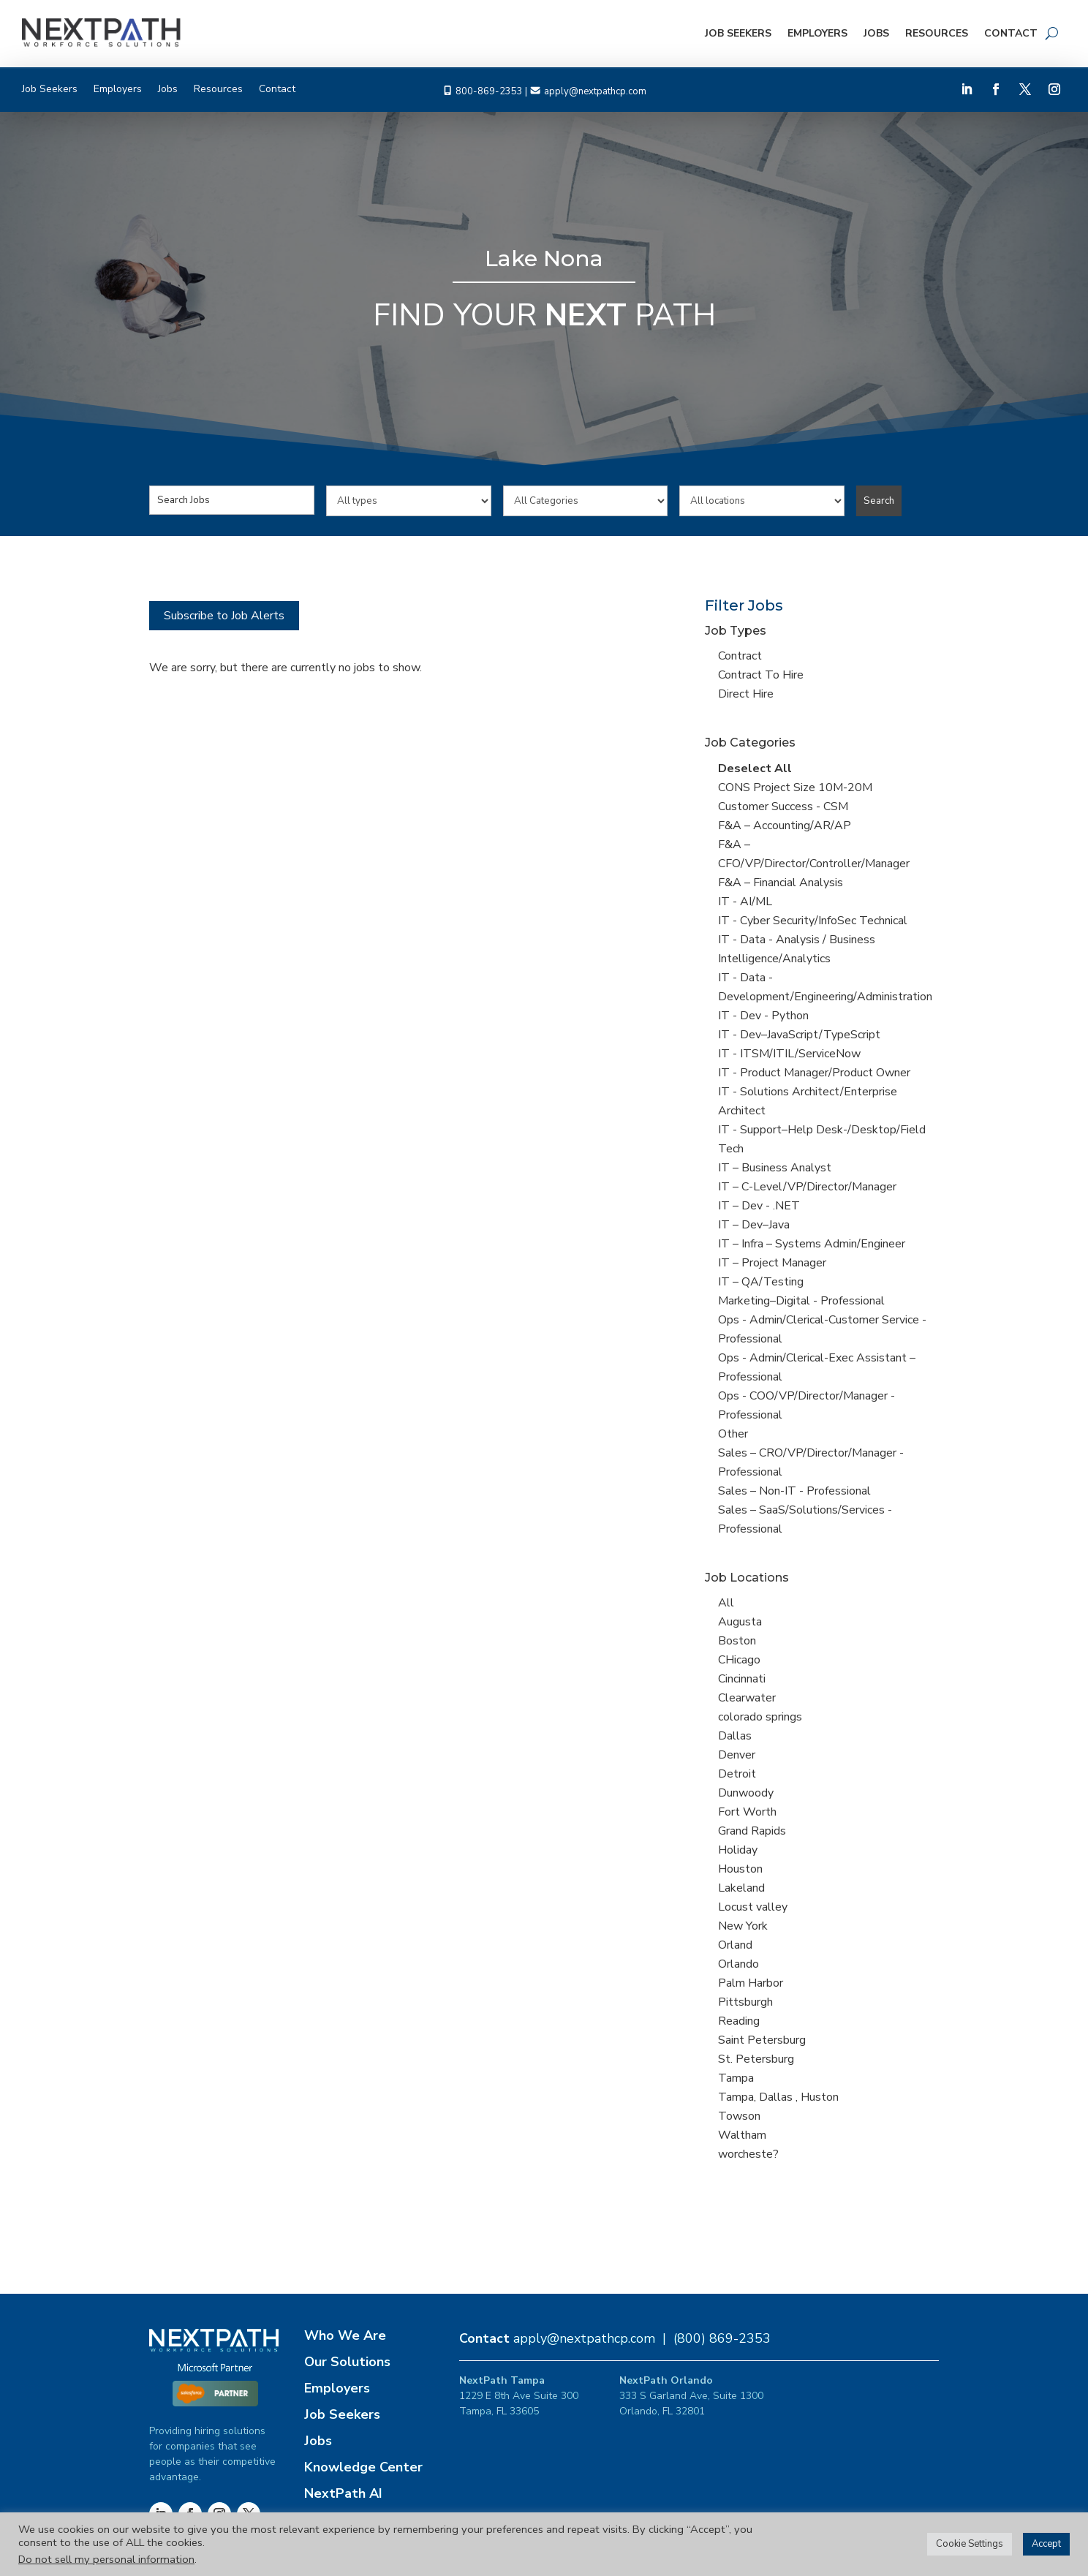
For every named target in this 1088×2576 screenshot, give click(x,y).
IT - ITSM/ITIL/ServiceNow (789, 1054)
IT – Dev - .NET (759, 1206)
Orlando (738, 1964)
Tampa (736, 2078)
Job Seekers (738, 33)
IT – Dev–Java (754, 1225)
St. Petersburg (756, 2059)
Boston (737, 1641)
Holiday (738, 1850)
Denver (736, 1755)
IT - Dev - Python (763, 1016)
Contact (1011, 33)
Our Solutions (347, 2362)
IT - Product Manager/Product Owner (814, 1073)
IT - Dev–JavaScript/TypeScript (799, 1035)
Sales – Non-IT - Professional (794, 1491)
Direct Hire (746, 694)
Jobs (876, 33)
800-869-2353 (489, 91)
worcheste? (748, 2154)
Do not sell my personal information (106, 2559)
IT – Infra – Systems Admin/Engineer (811, 1244)
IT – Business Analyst (774, 1168)
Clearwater (747, 1698)
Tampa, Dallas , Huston (778, 2097)
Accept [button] (1046, 2543)
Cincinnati (742, 1679)
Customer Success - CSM (783, 806)
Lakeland (741, 1888)
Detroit (737, 1774)
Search (879, 500)
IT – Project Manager (772, 1263)
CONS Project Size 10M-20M (795, 787)
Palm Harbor (750, 1983)
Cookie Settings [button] (969, 2543)
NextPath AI (343, 2493)
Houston (740, 1869)
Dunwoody (746, 1793)
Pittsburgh (745, 2002)
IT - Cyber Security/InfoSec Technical (812, 921)
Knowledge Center (363, 2467)
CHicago (739, 1660)
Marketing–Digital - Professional (801, 1301)
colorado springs (760, 1717)
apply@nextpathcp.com (595, 91)
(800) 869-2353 (722, 2338)
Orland (735, 1945)
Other (733, 1434)
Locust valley (752, 1907)
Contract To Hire (761, 675)
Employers (817, 33)
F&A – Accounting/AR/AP (784, 825)
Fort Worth (747, 1812)
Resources (936, 33)
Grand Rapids (752, 1831)
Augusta (740, 1622)
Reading (739, 2021)
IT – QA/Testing (761, 1282)
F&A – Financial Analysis (780, 883)
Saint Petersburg (762, 2040)
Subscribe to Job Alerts (224, 616)
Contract (740, 656)
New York (743, 1926)
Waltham (742, 2135)
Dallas (735, 1736)
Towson (739, 2116)
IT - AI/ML (745, 902)
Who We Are (345, 2335)
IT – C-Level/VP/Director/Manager (807, 1187)
